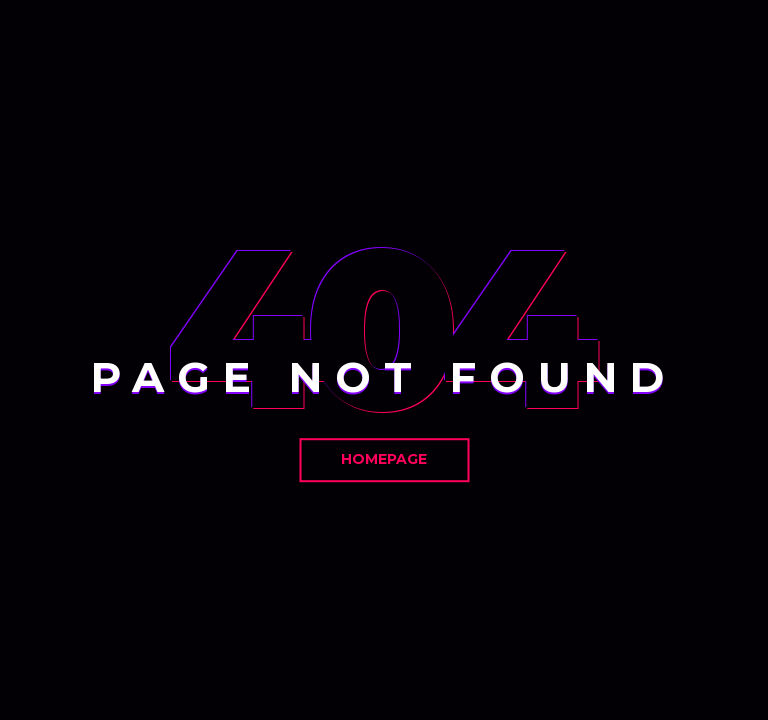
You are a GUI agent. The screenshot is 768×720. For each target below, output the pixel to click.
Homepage (384, 459)
